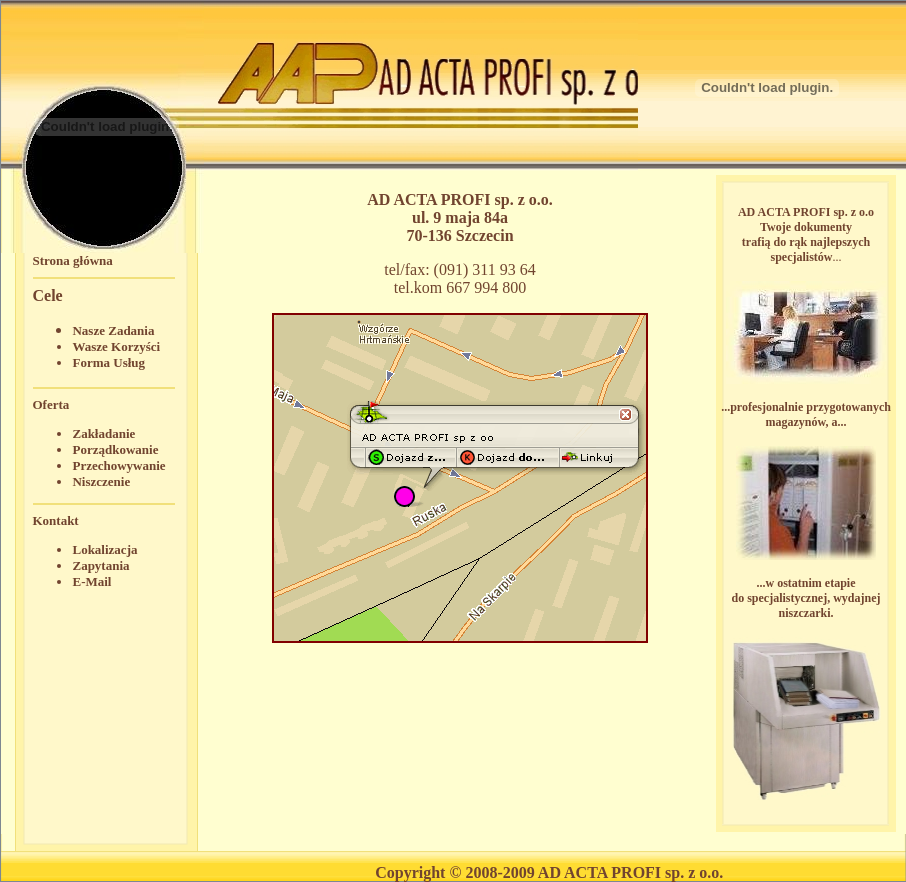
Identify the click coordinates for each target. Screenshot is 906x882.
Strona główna (72, 260)
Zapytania (100, 565)
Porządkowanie (115, 449)
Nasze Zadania (113, 330)
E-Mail (91, 581)
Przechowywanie (118, 465)
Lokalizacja (104, 549)
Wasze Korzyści (116, 346)
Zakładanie (103, 433)
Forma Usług (108, 362)
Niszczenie (101, 481)
